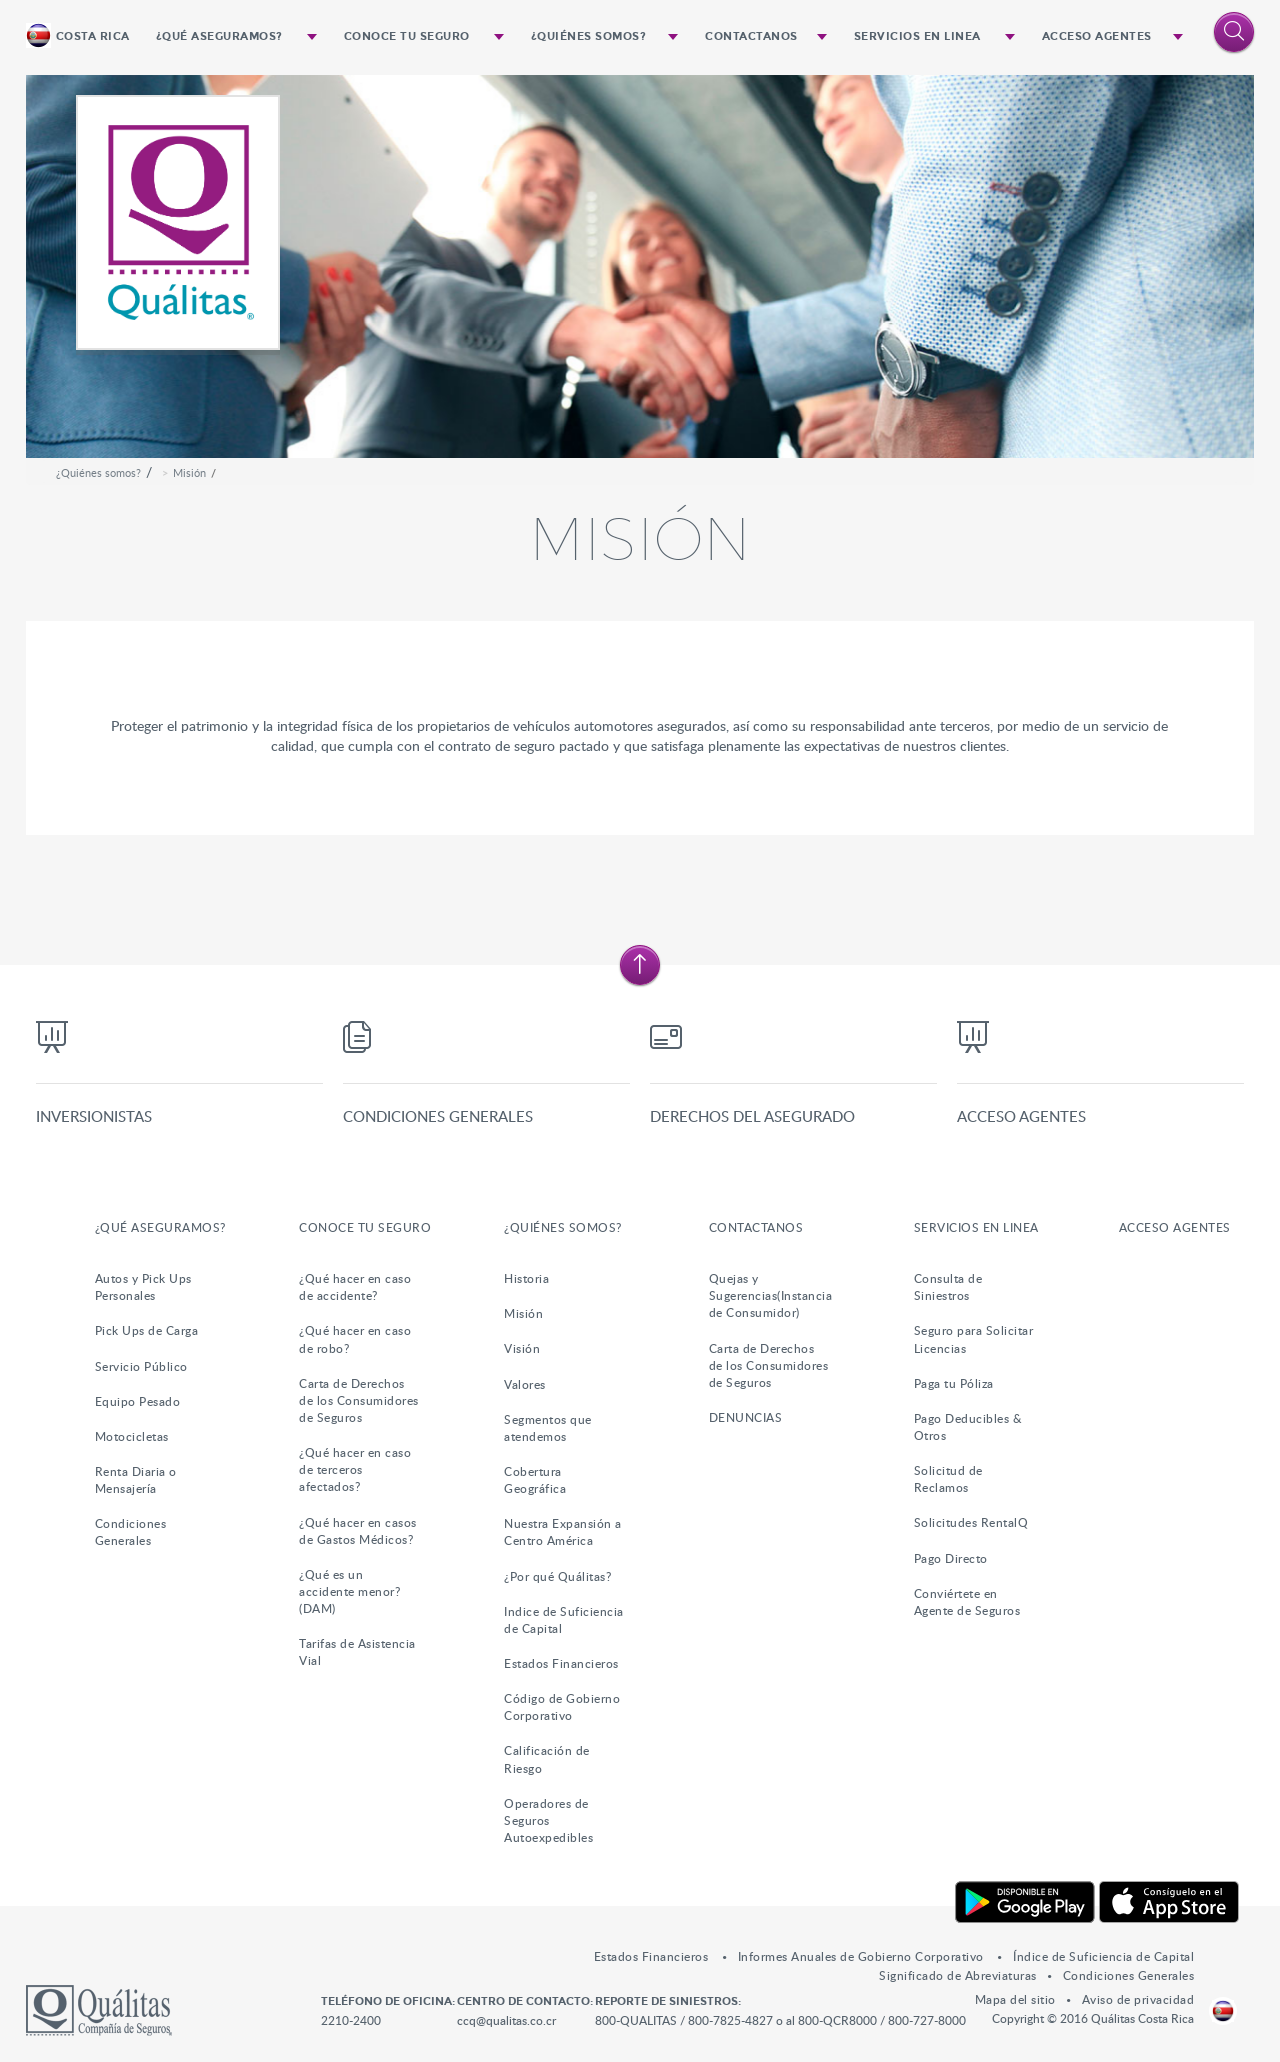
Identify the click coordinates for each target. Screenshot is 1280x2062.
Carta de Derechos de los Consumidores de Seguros (359, 1400)
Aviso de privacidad (1138, 1999)
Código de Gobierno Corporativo (562, 1706)
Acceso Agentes (1097, 36)
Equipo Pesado (138, 1401)
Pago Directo (951, 1558)
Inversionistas (94, 1116)
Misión (189, 472)
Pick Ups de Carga (147, 1330)
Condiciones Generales (438, 1116)
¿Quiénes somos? (589, 36)
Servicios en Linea (917, 36)
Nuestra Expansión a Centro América (563, 1531)
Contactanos (751, 36)
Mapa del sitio (1015, 1999)
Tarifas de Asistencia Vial (357, 1651)
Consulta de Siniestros (948, 1286)
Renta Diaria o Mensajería (136, 1479)
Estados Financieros (561, 1663)
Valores (525, 1384)
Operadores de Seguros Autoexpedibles (548, 1820)
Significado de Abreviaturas (958, 1975)
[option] (640, 266)
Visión (522, 1348)
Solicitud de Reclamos (948, 1478)
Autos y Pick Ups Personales (143, 1286)
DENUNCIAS (746, 1417)
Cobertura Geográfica (535, 1479)
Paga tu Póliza (954, 1383)
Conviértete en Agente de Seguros (967, 1601)
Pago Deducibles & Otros (968, 1426)
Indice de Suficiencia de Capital (564, 1619)
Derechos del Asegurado (752, 1116)
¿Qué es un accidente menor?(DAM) (349, 1591)
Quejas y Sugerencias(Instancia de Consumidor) (771, 1295)
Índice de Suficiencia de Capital (1103, 1956)
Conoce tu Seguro (407, 36)
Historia (526, 1278)
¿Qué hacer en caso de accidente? (355, 1286)
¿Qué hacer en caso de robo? (355, 1338)
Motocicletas (132, 1436)
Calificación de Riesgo (547, 1758)
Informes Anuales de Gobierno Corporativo (863, 1956)
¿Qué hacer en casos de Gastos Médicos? (358, 1530)
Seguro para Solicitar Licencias (974, 1338)
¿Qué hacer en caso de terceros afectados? (355, 1469)
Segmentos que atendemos (548, 1427)
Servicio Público (141, 1366)
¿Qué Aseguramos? (219, 36)
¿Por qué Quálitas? (557, 1576)
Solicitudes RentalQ (971, 1522)
